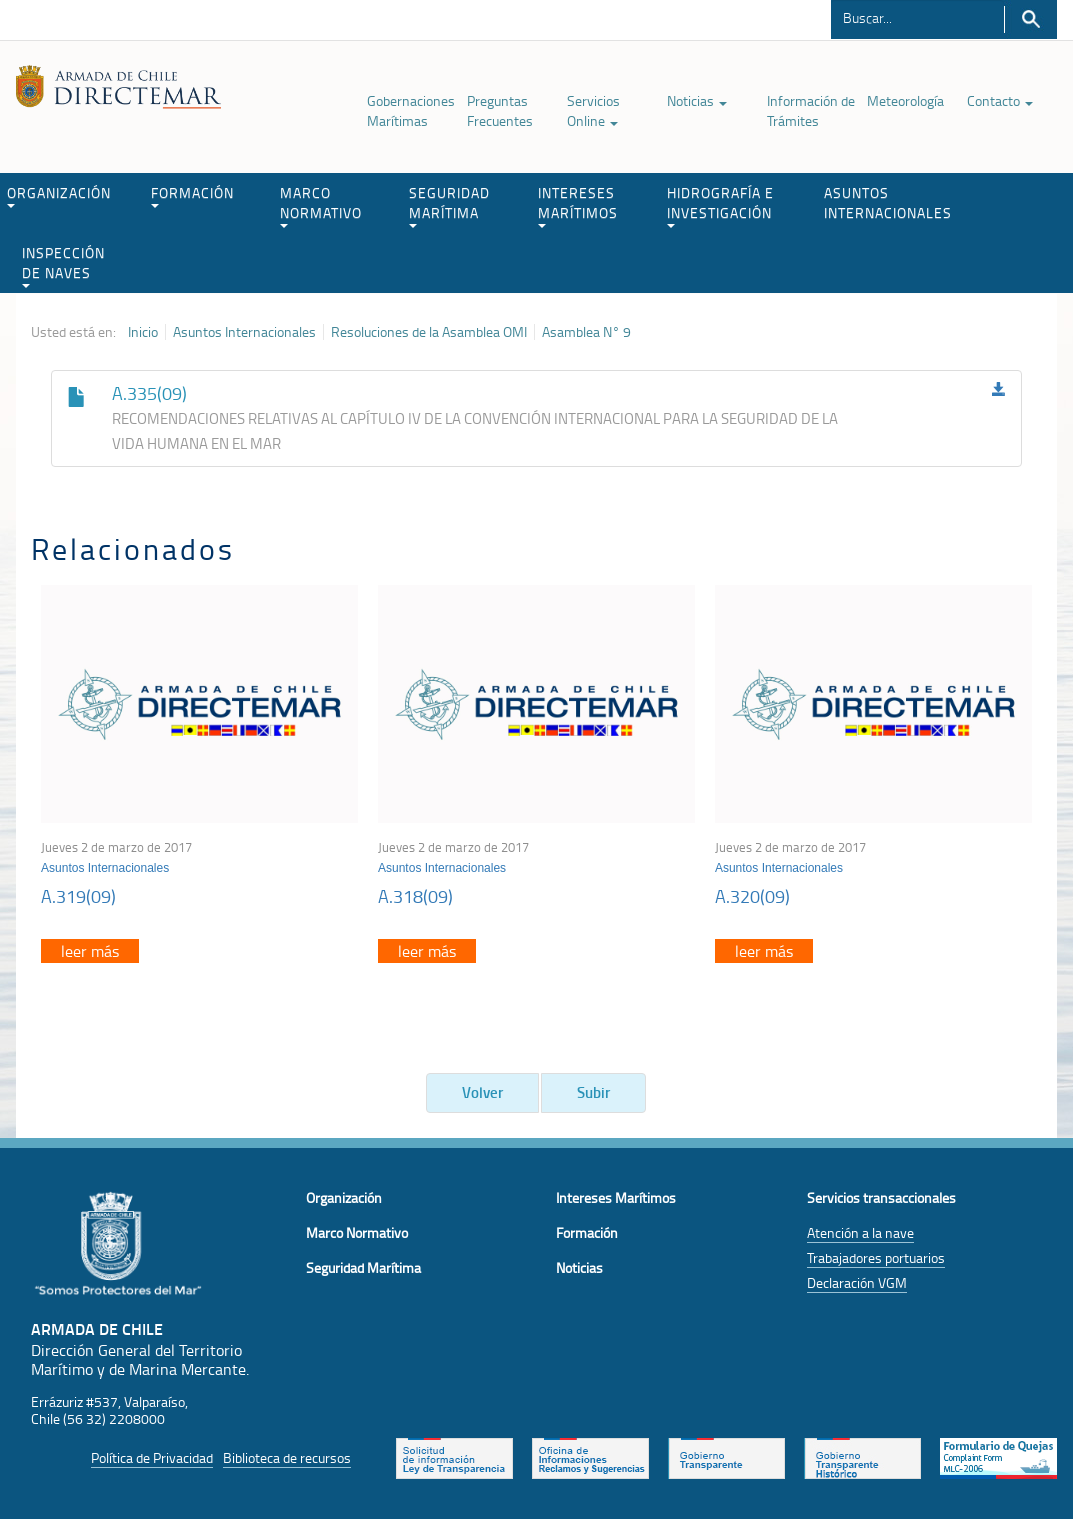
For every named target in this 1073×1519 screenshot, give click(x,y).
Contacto (1000, 100)
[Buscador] (917, 17)
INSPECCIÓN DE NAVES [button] (63, 265)
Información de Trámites (811, 110)
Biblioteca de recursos (287, 1457)
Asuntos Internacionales (244, 332)
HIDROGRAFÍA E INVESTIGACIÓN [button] (720, 205)
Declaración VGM (857, 1282)
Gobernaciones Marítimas (411, 110)
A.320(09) (752, 896)
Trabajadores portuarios (876, 1257)
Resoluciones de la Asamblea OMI (429, 332)
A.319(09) (78, 896)
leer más (90, 951)
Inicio (143, 332)
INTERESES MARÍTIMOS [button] (578, 205)
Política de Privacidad (152, 1457)
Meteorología (905, 100)
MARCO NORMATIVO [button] (321, 205)
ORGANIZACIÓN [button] (59, 195)
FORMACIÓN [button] (192, 195)
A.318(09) (415, 896)
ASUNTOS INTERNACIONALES (888, 202)
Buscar (1030, 19)
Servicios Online (593, 110)
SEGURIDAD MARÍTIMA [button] (449, 205)
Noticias (697, 100)
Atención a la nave (860, 1232)
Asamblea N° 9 (586, 332)
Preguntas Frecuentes (500, 110)
